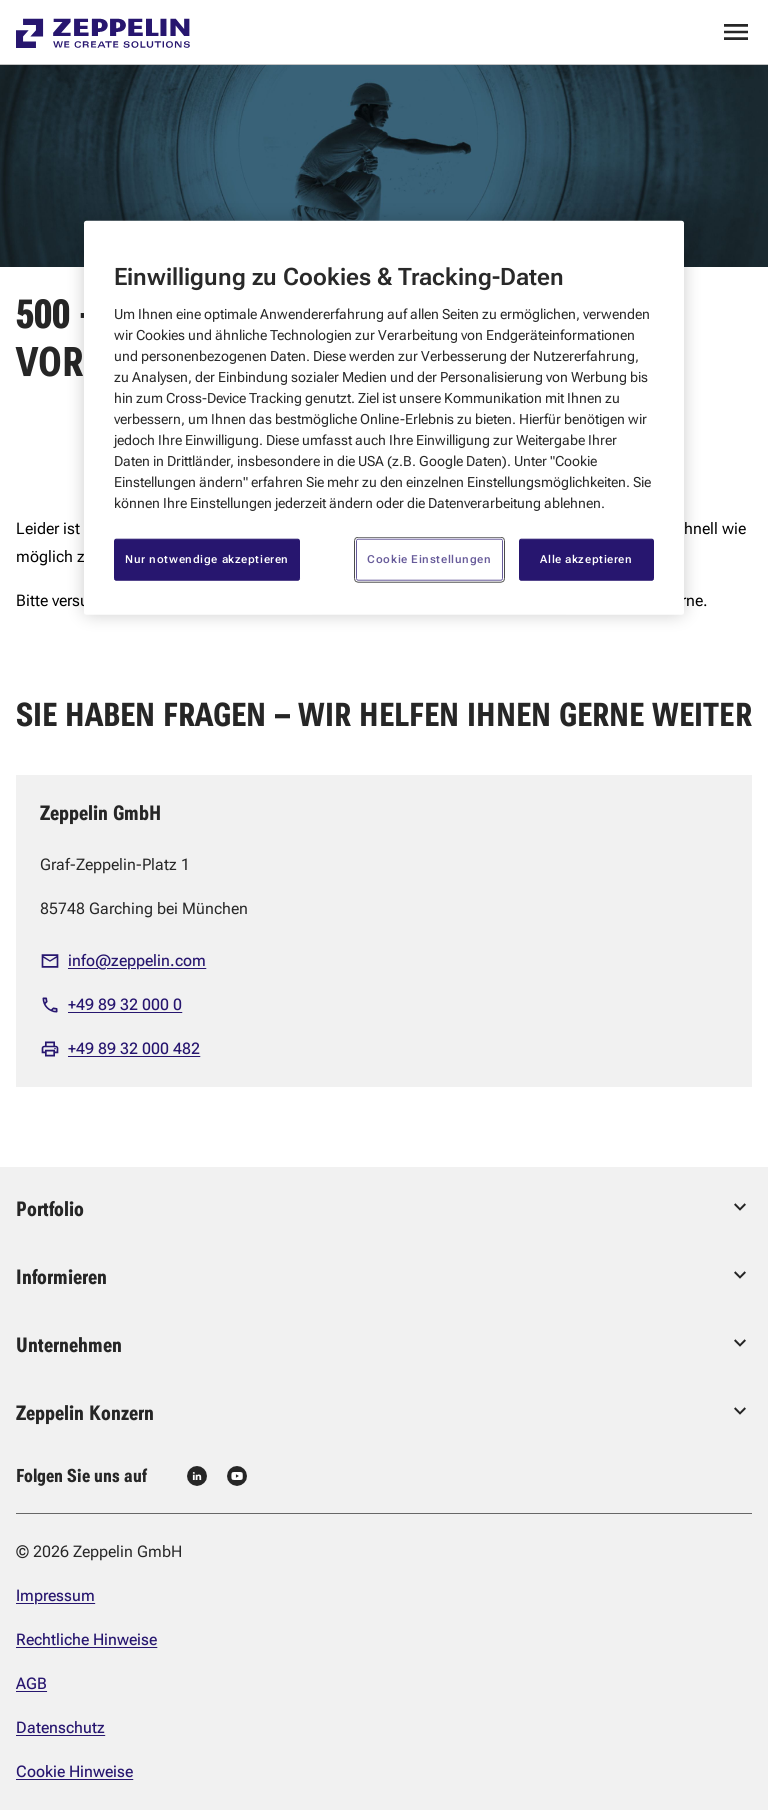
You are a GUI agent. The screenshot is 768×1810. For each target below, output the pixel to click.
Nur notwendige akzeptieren (207, 559)
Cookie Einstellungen (429, 559)
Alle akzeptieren (586, 559)
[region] (384, 417)
